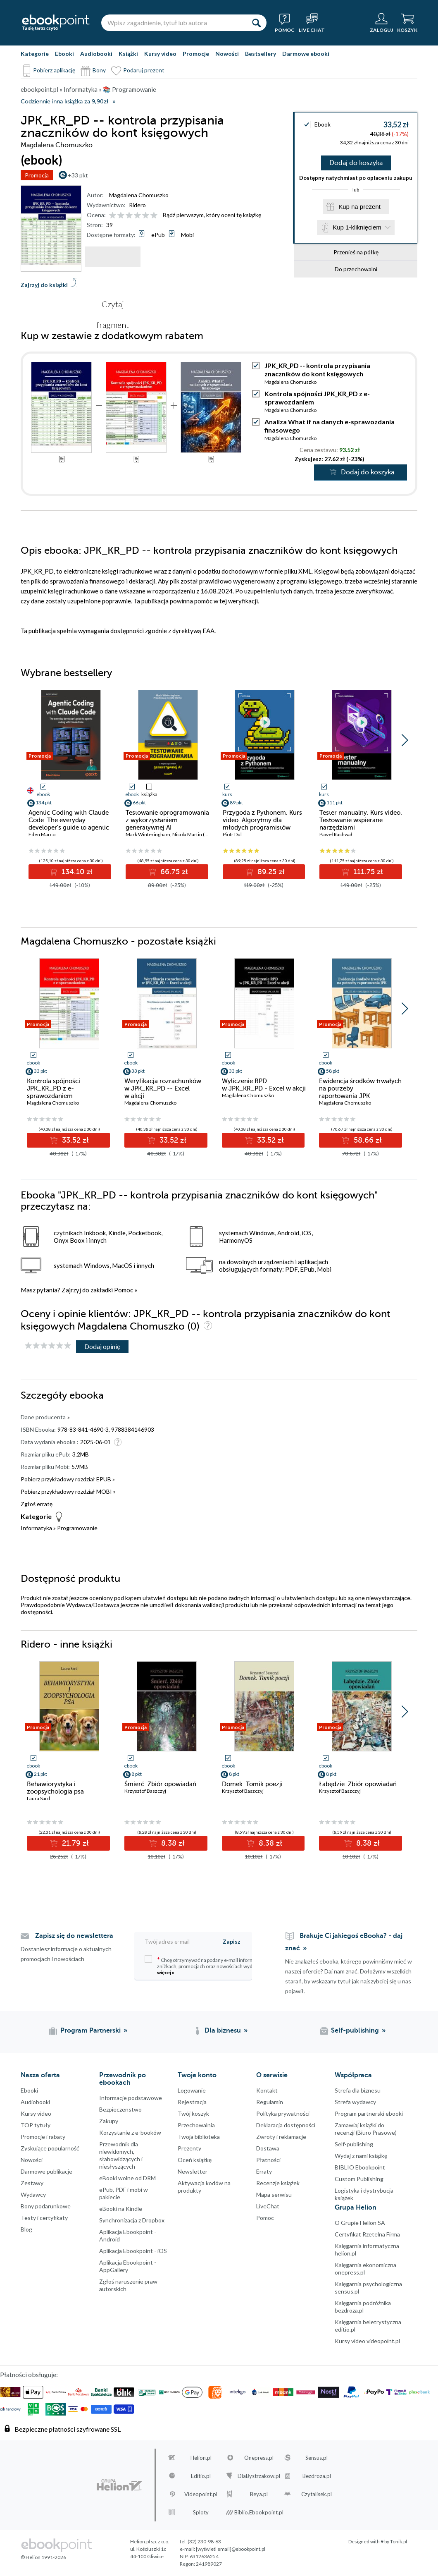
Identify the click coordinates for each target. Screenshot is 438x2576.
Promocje (196, 53)
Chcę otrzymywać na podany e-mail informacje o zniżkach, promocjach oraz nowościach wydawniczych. (211, 1965)
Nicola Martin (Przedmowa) (202, 834)
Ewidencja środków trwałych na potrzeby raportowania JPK (360, 1088)
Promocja (37, 175)
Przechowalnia (196, 2125)
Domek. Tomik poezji (252, 1784)
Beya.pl (259, 2494)
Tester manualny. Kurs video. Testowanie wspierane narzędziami (360, 820)
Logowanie (192, 2090)
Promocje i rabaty (43, 2136)
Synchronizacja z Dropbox (131, 2220)
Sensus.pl (316, 2457)
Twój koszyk (193, 2113)
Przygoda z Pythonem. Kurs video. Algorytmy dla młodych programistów (262, 820)
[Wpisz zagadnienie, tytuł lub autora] (173, 22)
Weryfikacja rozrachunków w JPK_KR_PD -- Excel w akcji (162, 1088)
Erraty (264, 2171)
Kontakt (267, 2090)
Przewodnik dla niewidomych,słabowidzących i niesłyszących (121, 2155)
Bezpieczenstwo (120, 2109)
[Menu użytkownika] (381, 22)
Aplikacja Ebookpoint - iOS (133, 2250)
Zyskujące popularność (50, 2148)
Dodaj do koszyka (356, 163)
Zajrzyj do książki (44, 284)
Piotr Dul (232, 834)
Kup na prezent (359, 207)
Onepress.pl (259, 2457)
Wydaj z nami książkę (361, 2155)
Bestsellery (260, 53)
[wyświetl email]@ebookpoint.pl (230, 2549)
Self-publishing (354, 2144)
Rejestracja (192, 2101)
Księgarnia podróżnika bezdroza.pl (363, 2306)
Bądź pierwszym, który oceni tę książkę (212, 214)
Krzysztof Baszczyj (145, 1791)
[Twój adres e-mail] (177, 1941)
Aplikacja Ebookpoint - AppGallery (127, 2266)
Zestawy (32, 2182)
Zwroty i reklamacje (281, 2136)
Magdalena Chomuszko (139, 195)
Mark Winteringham (148, 834)
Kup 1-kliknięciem (357, 228)
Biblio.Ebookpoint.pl (258, 2512)
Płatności (268, 2159)
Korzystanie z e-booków (130, 2132)
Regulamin (269, 2101)
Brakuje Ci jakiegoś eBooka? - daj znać (343, 1942)
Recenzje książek (278, 2182)
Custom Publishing (359, 2178)
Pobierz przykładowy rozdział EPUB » (68, 1479)
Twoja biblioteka (199, 2136)
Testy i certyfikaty (44, 2217)
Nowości (227, 53)
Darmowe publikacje (46, 2171)
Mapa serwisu (274, 2194)
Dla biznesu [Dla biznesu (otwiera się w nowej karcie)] (223, 2030)
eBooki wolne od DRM (127, 2177)
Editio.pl (201, 2476)
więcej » (165, 1972)
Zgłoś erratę (36, 1503)
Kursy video (160, 53)
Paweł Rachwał (335, 834)
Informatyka (36, 1527)
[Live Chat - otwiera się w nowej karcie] (312, 22)
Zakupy (108, 2120)
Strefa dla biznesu (358, 2090)
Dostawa (267, 2148)
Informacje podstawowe (130, 2097)
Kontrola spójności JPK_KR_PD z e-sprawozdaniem (53, 1088)
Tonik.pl (398, 2541)
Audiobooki (96, 53)
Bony (99, 70)
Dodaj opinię (102, 1346)
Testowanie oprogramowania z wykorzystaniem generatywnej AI (167, 820)
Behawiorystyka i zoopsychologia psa (55, 1788)
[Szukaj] (256, 22)
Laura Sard (38, 1798)
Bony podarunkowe (46, 2206)
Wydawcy (33, 2194)
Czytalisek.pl (316, 2494)
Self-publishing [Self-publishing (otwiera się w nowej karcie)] (355, 2030)
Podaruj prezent (143, 70)
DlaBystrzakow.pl (259, 2476)
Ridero (137, 204)
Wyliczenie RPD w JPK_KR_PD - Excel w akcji (264, 1085)
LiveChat (267, 2206)
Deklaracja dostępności (285, 2125)
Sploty (201, 2512)
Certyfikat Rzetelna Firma (367, 2234)
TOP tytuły (35, 2125)
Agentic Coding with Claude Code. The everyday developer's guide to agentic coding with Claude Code (69, 823)
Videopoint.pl (200, 2494)
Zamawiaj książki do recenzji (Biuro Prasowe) (366, 2129)
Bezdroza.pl (316, 2476)
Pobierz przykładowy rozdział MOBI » (68, 1491)
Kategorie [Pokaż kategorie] (35, 53)
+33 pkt (78, 175)
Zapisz (231, 1941)
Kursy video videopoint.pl (367, 2340)
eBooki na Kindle (120, 2208)
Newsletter (192, 2171)
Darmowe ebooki (305, 53)
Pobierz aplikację (54, 70)
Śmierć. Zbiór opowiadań (160, 1784)
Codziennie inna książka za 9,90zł (64, 101)
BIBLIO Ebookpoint (360, 2167)
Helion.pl (201, 2457)
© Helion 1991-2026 (43, 2557)
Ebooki (64, 53)
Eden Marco (42, 834)
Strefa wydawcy (355, 2101)
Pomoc (123, 1290)
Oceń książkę (195, 2159)
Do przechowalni (356, 270)
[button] (404, 740)
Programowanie (77, 1527)
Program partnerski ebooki (369, 2113)
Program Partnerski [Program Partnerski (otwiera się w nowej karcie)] (90, 2030)
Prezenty (189, 2148)
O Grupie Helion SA (360, 2222)
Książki (128, 53)
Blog (26, 2229)
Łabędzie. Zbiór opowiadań (358, 1784)
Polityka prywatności (282, 2113)
